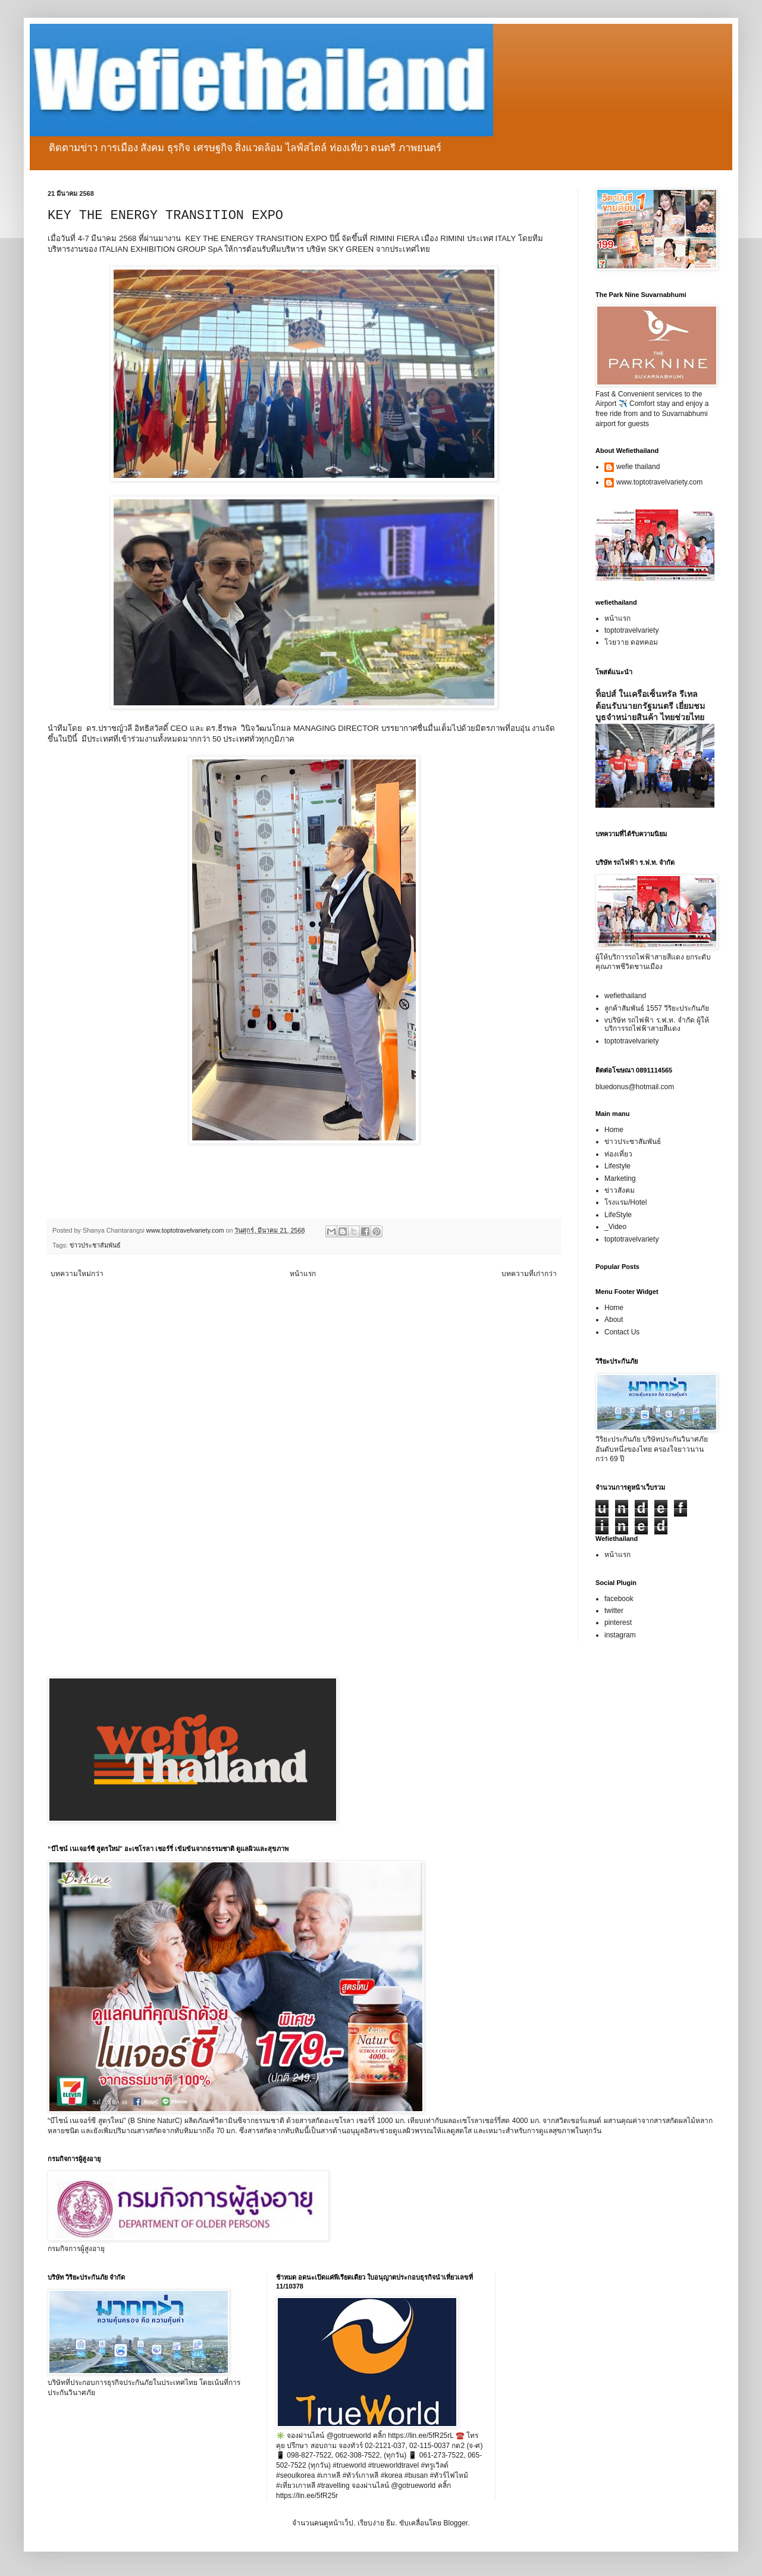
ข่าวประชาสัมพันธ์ (95, 1245)
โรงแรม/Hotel (625, 1202)
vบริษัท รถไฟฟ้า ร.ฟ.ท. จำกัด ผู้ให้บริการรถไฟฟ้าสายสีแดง (656, 1024)
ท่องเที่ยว (618, 1154)
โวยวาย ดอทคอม (631, 642)
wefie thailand (638, 466)
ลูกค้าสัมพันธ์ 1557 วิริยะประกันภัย (656, 1008)
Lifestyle (617, 1166)
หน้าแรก (303, 1274)
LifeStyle (618, 1215)
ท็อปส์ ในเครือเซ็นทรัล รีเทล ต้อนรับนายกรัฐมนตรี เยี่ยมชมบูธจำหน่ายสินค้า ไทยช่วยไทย (650, 705)
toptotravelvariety (631, 630)
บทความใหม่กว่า (77, 1274)
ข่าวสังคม (619, 1190)
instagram (620, 1635)
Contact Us (621, 1332)
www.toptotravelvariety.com (659, 482)
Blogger (455, 2523)
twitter (613, 1610)
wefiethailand (625, 996)
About (613, 1319)
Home (613, 1130)
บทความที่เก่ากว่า (529, 1274)
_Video (615, 1227)
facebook (619, 1599)
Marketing (620, 1178)
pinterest (618, 1622)
